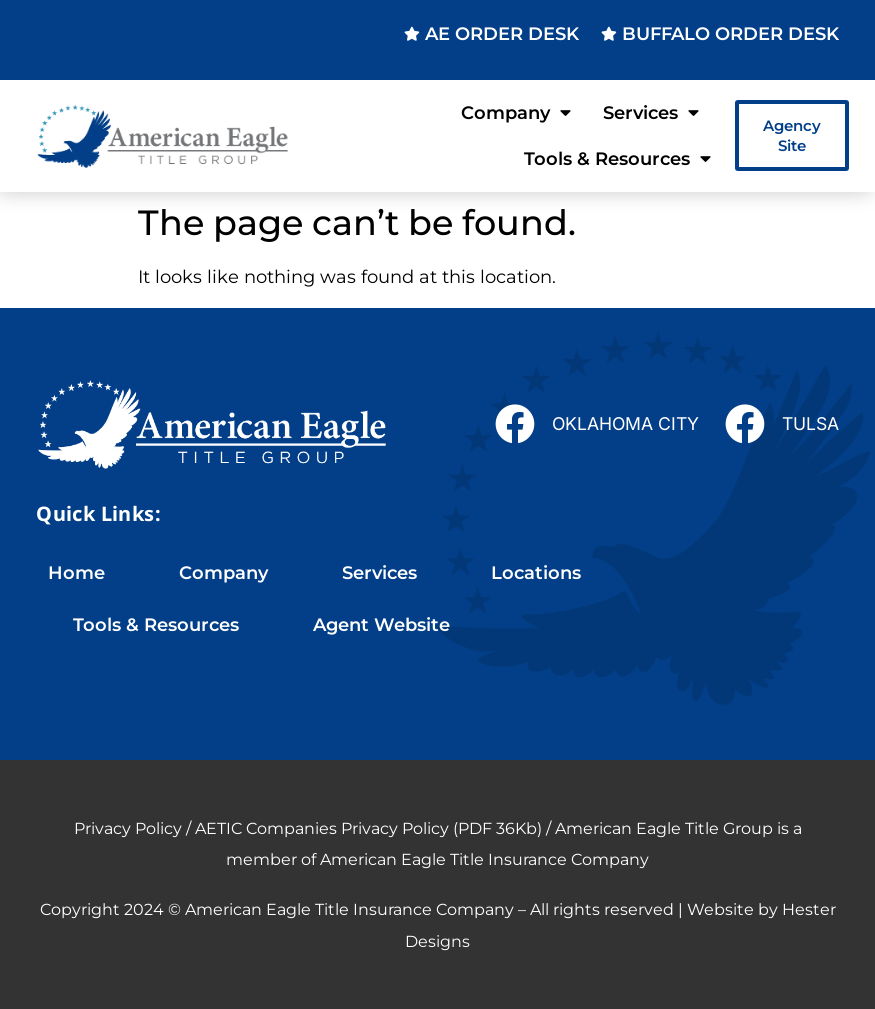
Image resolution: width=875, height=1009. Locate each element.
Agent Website (381, 624)
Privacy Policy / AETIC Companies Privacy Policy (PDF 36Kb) (308, 828)
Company (516, 113)
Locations (536, 572)
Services (651, 113)
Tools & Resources (617, 159)
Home (76, 572)
